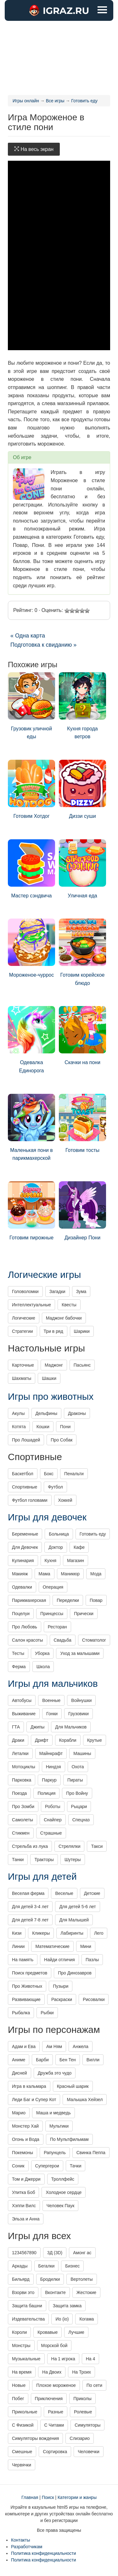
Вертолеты (81, 2279)
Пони (65, 1426)
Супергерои (47, 2165)
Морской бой (54, 2345)
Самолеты (22, 1819)
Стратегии (22, 1331)
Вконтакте (55, 2292)
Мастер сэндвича (31, 868)
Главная (29, 2497)
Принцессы (51, 1613)
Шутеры (73, 1859)
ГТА (16, 1726)
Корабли (67, 1740)
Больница (59, 1534)
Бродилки (50, 2279)
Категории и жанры (77, 2497)
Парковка (21, 1779)
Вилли (93, 2059)
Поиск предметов (29, 1972)
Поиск (48, 2497)
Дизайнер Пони (82, 1210)
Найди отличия (59, 1959)
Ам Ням (54, 2046)
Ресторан (57, 1626)
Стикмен (21, 1833)
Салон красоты (27, 1640)
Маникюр (70, 1573)
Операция (53, 1587)
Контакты (20, 2540)
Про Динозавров (75, 1972)
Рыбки (47, 2012)
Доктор (55, 1547)
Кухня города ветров (82, 706)
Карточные (23, 1365)
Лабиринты (71, 1933)
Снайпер (53, 1819)
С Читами (54, 2425)
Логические (23, 1318)
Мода (95, 1573)
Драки (18, 1740)
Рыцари (79, 1806)
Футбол (55, 1486)
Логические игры (44, 1274)
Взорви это (23, 2292)
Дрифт (41, 1740)
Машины (82, 1753)
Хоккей (65, 1500)
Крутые (94, 1740)
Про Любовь (24, 1626)
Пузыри (60, 1986)
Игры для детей (42, 1876)
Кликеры (41, 1933)
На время (21, 2372)
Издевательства (28, 2318)
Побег (18, 2398)
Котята (19, 1426)
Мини (85, 1946)
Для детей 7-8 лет (30, 1919)
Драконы (77, 1413)
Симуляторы (87, 2425)
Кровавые (47, 2332)
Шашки (49, 1378)
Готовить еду (93, 1534)
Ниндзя (53, 1766)
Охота (78, 1766)
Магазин (75, 1560)
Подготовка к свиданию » (43, 645)
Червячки (21, 2464)
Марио (18, 2112)
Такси (97, 1846)
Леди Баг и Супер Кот (34, 2099)
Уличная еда (82, 868)
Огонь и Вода (25, 2139)
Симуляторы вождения (35, 2438)
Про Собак (61, 1439)
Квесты (69, 1304)
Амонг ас (82, 2252)
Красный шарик (73, 2086)
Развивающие (26, 1999)
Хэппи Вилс (24, 2205)
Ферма (19, 1666)
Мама (44, 1573)
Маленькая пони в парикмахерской (31, 1127)
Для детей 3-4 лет (30, 1906)
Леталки (20, 1753)
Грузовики (78, 1713)
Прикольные (24, 2411)
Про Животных (27, 1986)
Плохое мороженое (56, 2385)
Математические (52, 1946)
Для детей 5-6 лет (77, 1906)
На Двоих (51, 2372)
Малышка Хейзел (85, 2099)
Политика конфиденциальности (43, 2553)
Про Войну (77, 1793)
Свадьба (62, 1640)
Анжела (80, 2046)
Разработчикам (26, 2546)
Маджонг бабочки (64, 1318)
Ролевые (83, 2411)
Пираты (75, 1779)
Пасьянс (82, 1365)
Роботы (52, 1806)
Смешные (22, 2451)
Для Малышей (74, 1919)
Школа (43, 1666)
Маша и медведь (53, 2112)
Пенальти (74, 1473)
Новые (18, 2385)
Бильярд (21, 2279)
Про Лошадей (26, 1439)
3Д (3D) (54, 2252)
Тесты (18, 1653)
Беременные (25, 1534)
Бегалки (46, 2265)
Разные (55, 2411)
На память (22, 1959)
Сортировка (55, 2451)
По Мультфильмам (69, 2139)
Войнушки (81, 1700)
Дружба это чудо (55, 2073)
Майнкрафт (51, 1753)
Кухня (50, 1560)
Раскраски (61, 1999)
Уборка (42, 1653)
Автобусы (21, 1700)
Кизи (16, 1933)
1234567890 (24, 2252)
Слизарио (80, 2438)
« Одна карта (27, 635)
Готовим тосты (82, 1123)
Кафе (79, 1547)
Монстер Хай (25, 2126)
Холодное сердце (63, 2192)
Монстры (21, 2345)
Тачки (75, 2165)
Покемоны (22, 2152)
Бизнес (72, 2265)
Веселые (64, 1893)
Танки (18, 1859)
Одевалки (22, 1587)
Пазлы (92, 1959)
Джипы (37, 1726)
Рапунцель (55, 2152)
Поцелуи (21, 1613)
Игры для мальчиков (53, 1683)
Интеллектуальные (31, 1304)
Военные (51, 1700)
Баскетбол (22, 1473)
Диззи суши (82, 789)
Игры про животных (50, 1396)
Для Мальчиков (71, 1726)
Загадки (57, 1291)
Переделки (68, 1600)
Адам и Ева (24, 2046)
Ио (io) (62, 2318)
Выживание (24, 1713)
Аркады (20, 2265)
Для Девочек (25, 1547)
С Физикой (23, 2425)
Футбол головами (30, 1500)
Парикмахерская (29, 1600)
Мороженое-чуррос (31, 948)
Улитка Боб (23, 2192)
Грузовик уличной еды (31, 706)
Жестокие (86, 2292)
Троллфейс (63, 2179)
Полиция (46, 1793)
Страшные (51, 1833)
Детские (92, 1893)
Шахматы (21, 1378)
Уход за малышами (79, 1653)
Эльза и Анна (25, 2218)
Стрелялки (70, 1846)
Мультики (59, 2126)
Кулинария (23, 1560)
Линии (18, 1946)
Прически (83, 1613)
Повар (96, 1600)
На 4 (90, 2358)
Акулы (18, 1413)
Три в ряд (53, 1331)
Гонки (52, 1713)
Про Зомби (23, 1806)
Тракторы (44, 1859)
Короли (19, 2332)
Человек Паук (61, 2205)
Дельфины (46, 1413)
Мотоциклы (23, 1766)
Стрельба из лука (30, 1846)
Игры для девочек (47, 1517)
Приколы (82, 2398)
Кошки (43, 1426)
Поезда (19, 1793)
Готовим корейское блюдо (82, 952)
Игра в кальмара (29, 2086)
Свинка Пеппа (90, 2152)
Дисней (19, 2073)
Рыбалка (21, 2012)
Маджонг (54, 1365)
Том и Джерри (26, 2179)
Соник (18, 2165)
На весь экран (33, 149)
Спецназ (81, 1819)
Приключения (49, 2398)
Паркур (49, 1779)
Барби (42, 2059)
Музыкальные (26, 2358)
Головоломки (25, 1291)
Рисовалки (93, 1999)
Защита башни (27, 2305)
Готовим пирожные (31, 1210)
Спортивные (24, 1486)
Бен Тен (67, 2059)
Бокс (48, 1473)
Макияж (20, 1573)
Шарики (82, 1331)
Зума (81, 1291)
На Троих (81, 2372)
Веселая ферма (28, 1893)
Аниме (18, 2059)
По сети (94, 2385)
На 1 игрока (63, 2358)
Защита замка (67, 2305)
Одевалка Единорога (31, 1039)
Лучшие (76, 2332)
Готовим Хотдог (31, 789)
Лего (99, 1933)
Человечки (88, 2451)
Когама (86, 2318)
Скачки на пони (82, 1035)
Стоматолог (94, 1640)
